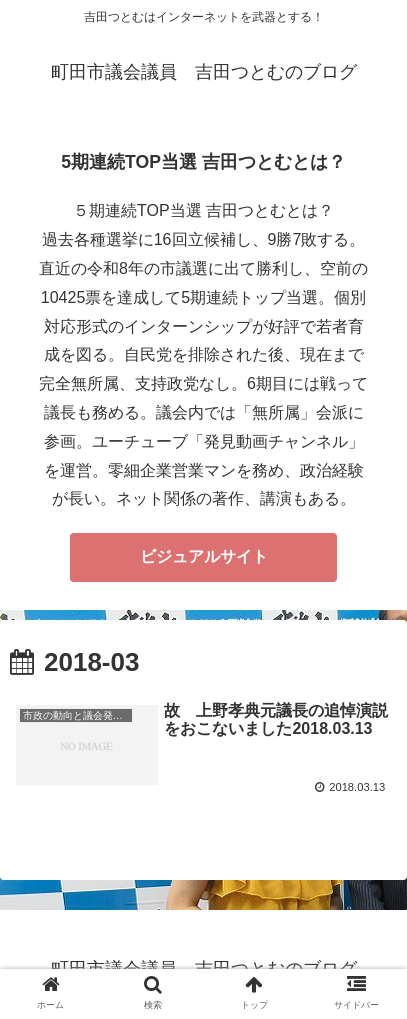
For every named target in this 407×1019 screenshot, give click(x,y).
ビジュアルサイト (204, 556)
